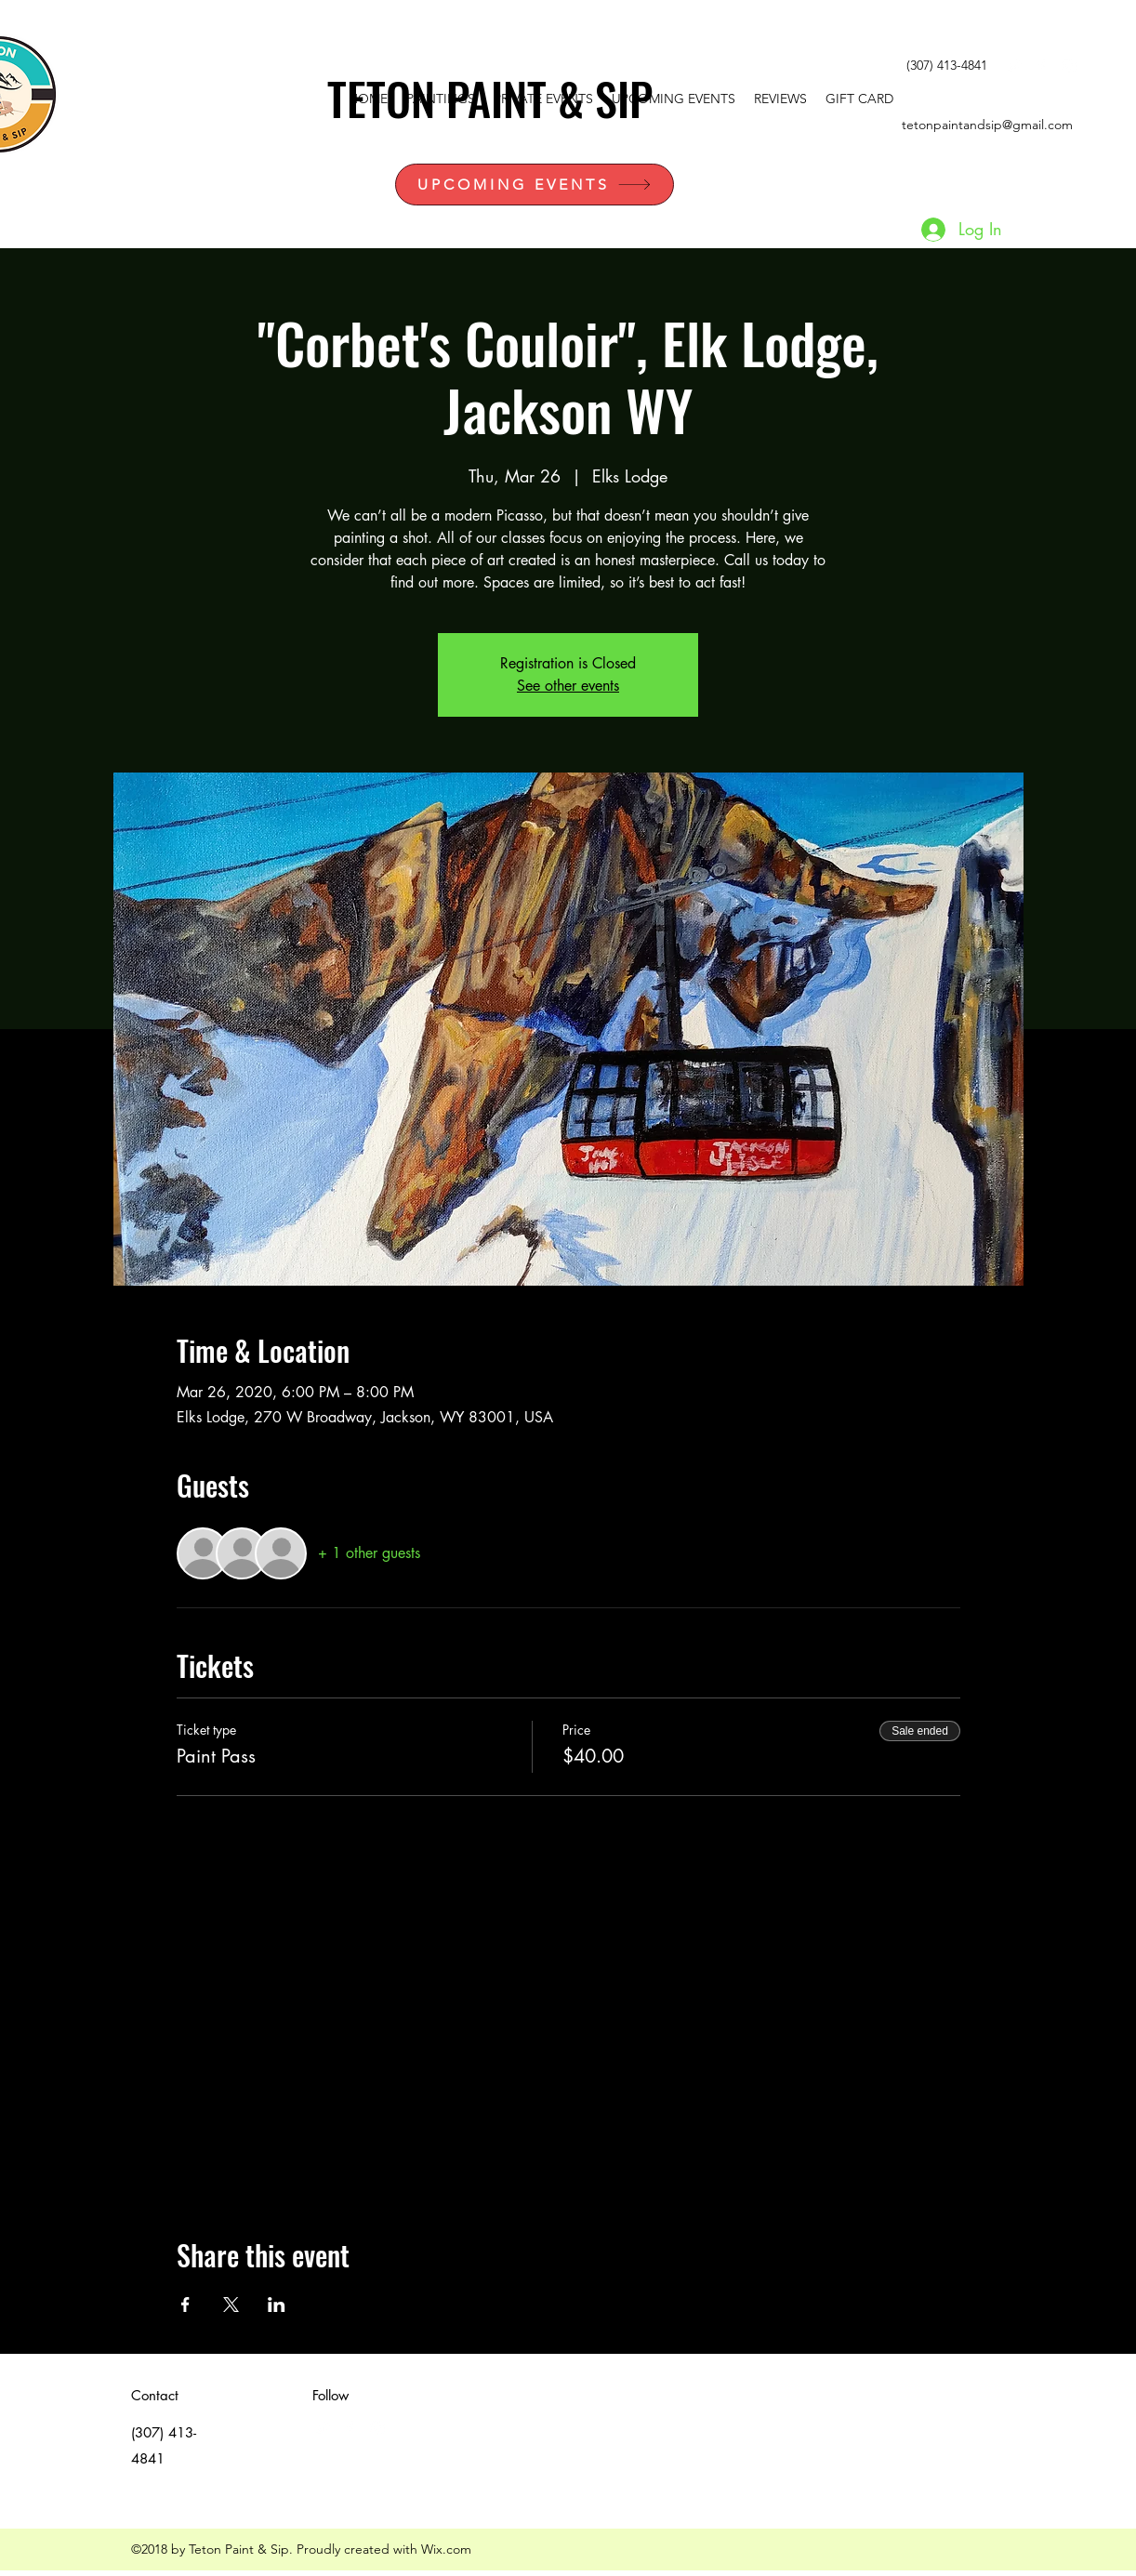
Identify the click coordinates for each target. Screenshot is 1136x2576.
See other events (568, 685)
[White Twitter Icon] (1013, 66)
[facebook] (1041, 66)
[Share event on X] (231, 2304)
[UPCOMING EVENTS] (534, 184)
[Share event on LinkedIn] (276, 2304)
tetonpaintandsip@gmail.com (987, 124)
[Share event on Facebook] (185, 2304)
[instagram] (1069, 66)
